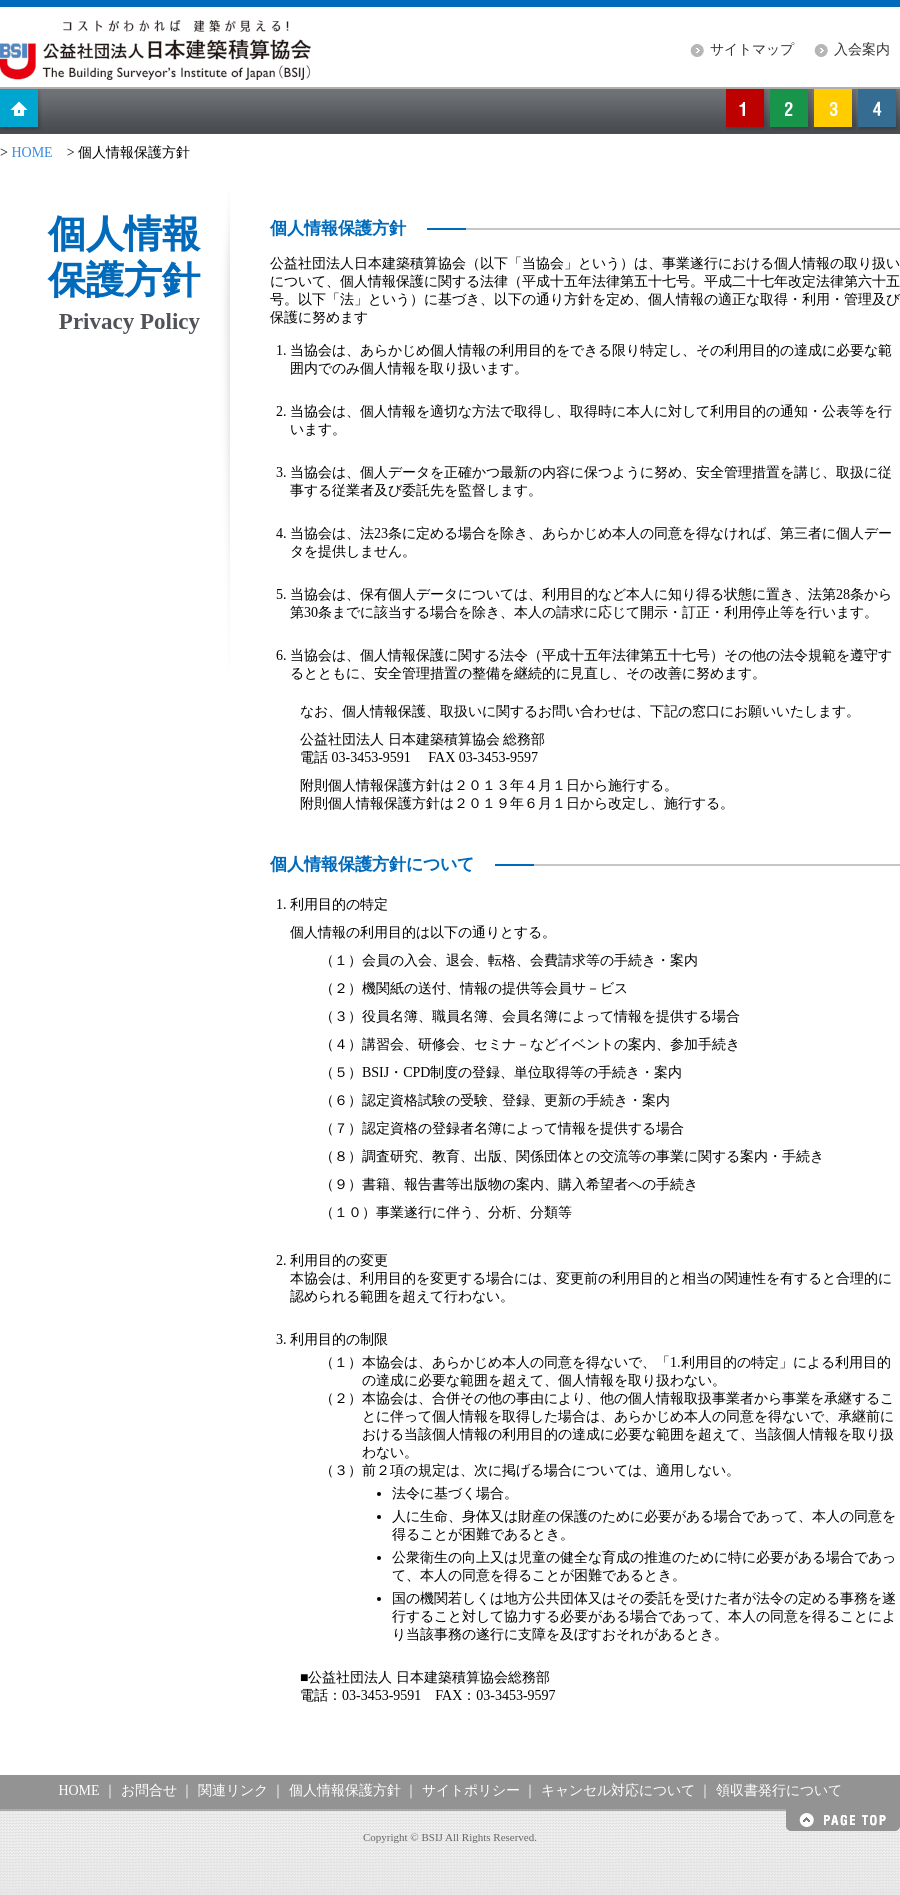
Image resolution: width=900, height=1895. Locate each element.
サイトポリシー (471, 1790)
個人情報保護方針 (345, 1790)
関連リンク (233, 1790)
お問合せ (149, 1790)
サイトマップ (752, 49)
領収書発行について (779, 1790)
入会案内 (862, 49)
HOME (31, 152)
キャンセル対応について (618, 1790)
